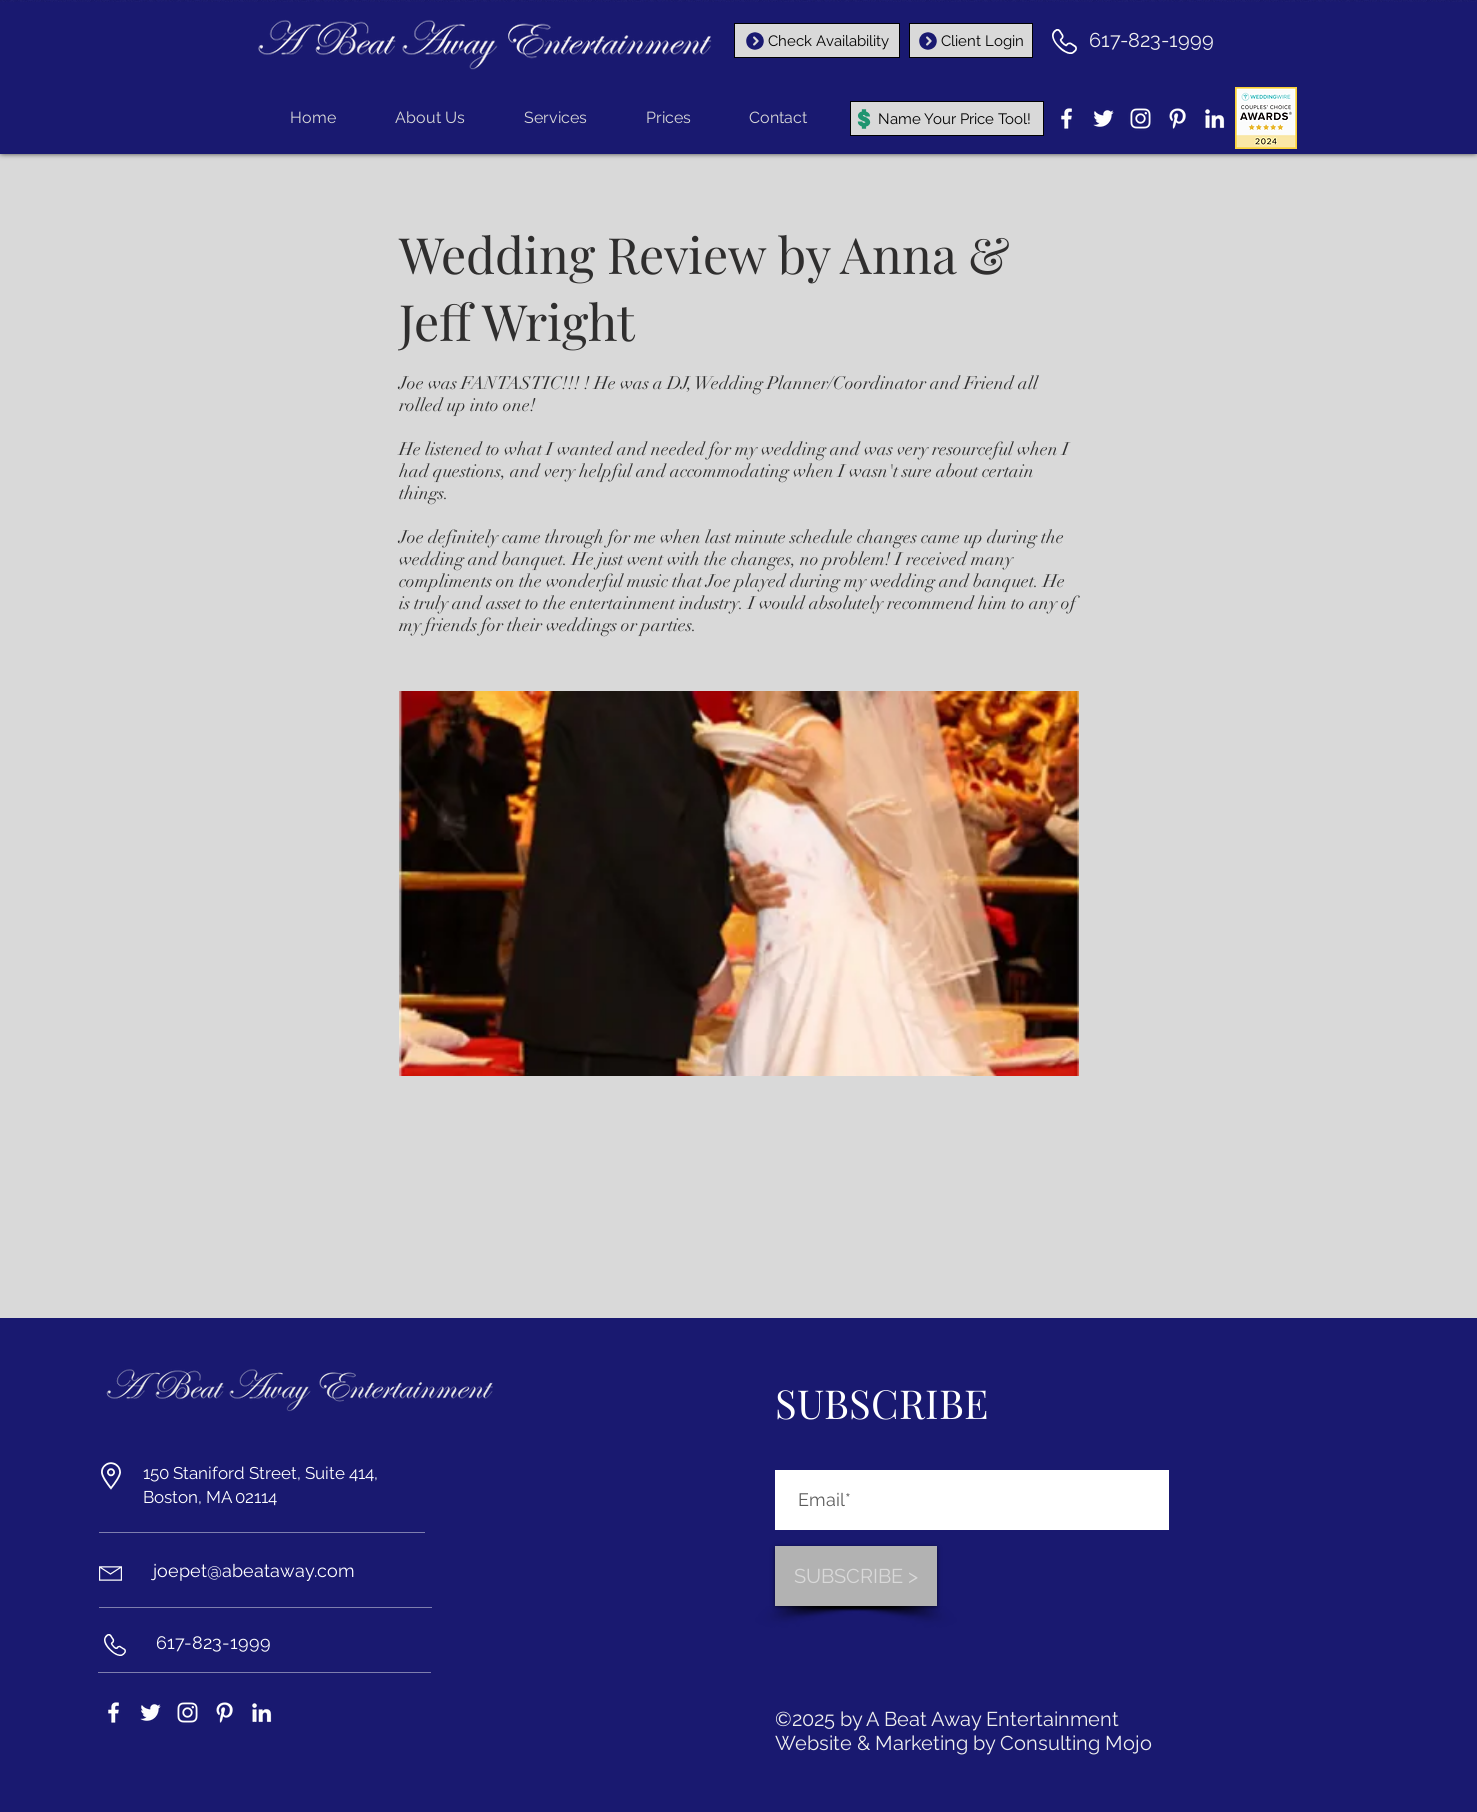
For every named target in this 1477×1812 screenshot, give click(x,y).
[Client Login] (971, 40)
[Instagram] (1140, 118)
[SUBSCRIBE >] (856, 1576)
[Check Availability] (817, 40)
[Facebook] (1066, 118)
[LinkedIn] (1214, 118)
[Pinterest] (1177, 118)
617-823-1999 (1151, 40)
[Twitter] (1103, 118)
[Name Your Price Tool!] (947, 118)
